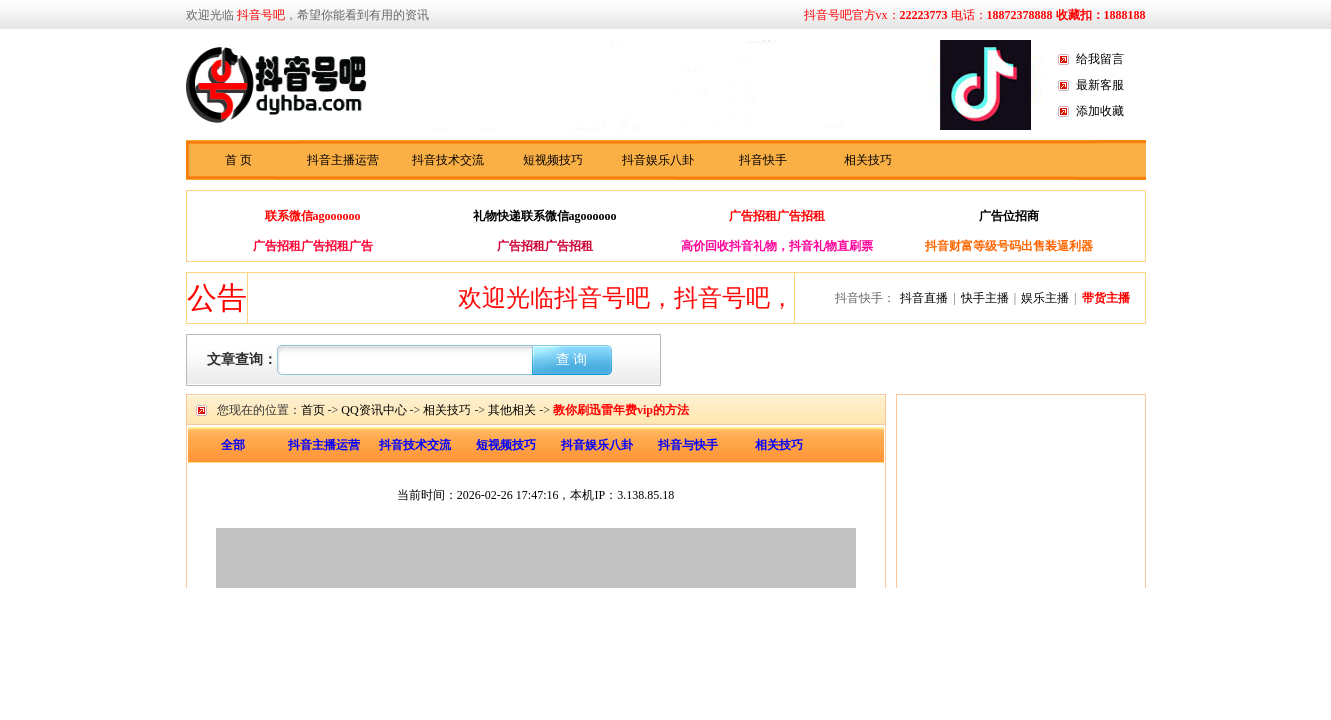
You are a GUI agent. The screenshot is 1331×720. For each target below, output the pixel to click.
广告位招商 (1009, 216)
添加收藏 (1100, 111)
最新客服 (1100, 85)
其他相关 (512, 410)
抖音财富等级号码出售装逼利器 (1009, 246)
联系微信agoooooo (313, 216)
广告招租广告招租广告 (313, 246)
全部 (233, 445)
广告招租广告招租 (777, 216)
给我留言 (1100, 59)
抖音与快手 (688, 445)
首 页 (238, 160)
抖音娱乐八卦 (658, 160)
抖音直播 (924, 298)
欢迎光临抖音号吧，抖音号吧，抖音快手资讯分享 (728, 298)
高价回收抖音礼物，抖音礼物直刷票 (777, 246)
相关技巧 (868, 160)
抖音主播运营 (343, 160)
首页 (313, 410)
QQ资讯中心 (373, 410)
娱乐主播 (1045, 298)
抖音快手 (763, 160)
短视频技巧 (553, 160)
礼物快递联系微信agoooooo (545, 216)
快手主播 (985, 298)
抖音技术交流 (448, 160)
